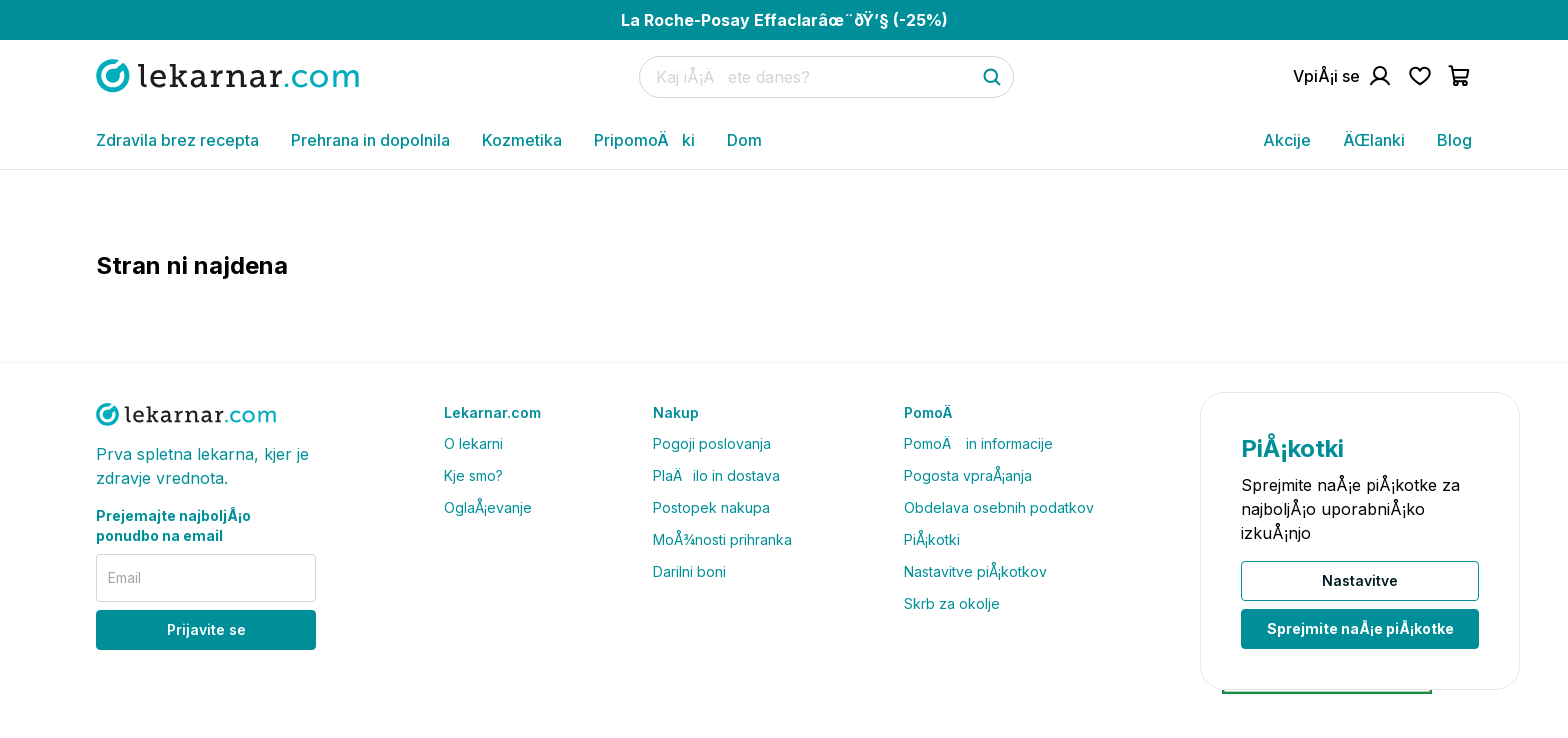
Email (124, 577)
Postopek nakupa (711, 507)
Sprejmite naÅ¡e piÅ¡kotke (1360, 628)
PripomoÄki (644, 140)
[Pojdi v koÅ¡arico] (1460, 76)
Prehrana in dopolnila (370, 140)
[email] (206, 578)
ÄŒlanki (1374, 140)
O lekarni (473, 443)
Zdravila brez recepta (177, 140)
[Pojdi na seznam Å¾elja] (1420, 76)
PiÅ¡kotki (932, 539)
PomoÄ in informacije (978, 443)
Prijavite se (206, 629)
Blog (1454, 140)
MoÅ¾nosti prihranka (722, 539)
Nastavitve (1360, 580)
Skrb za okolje (952, 603)
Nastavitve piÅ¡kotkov (975, 571)
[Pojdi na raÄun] (1342, 76)
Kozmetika (522, 140)
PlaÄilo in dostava (716, 475)
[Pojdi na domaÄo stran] (227, 75)
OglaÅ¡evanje (488, 507)
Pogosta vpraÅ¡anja (968, 475)
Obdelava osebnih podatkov (999, 507)
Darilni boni (689, 571)
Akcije (1287, 140)
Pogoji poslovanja (712, 443)
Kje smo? (473, 475)
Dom (744, 140)
